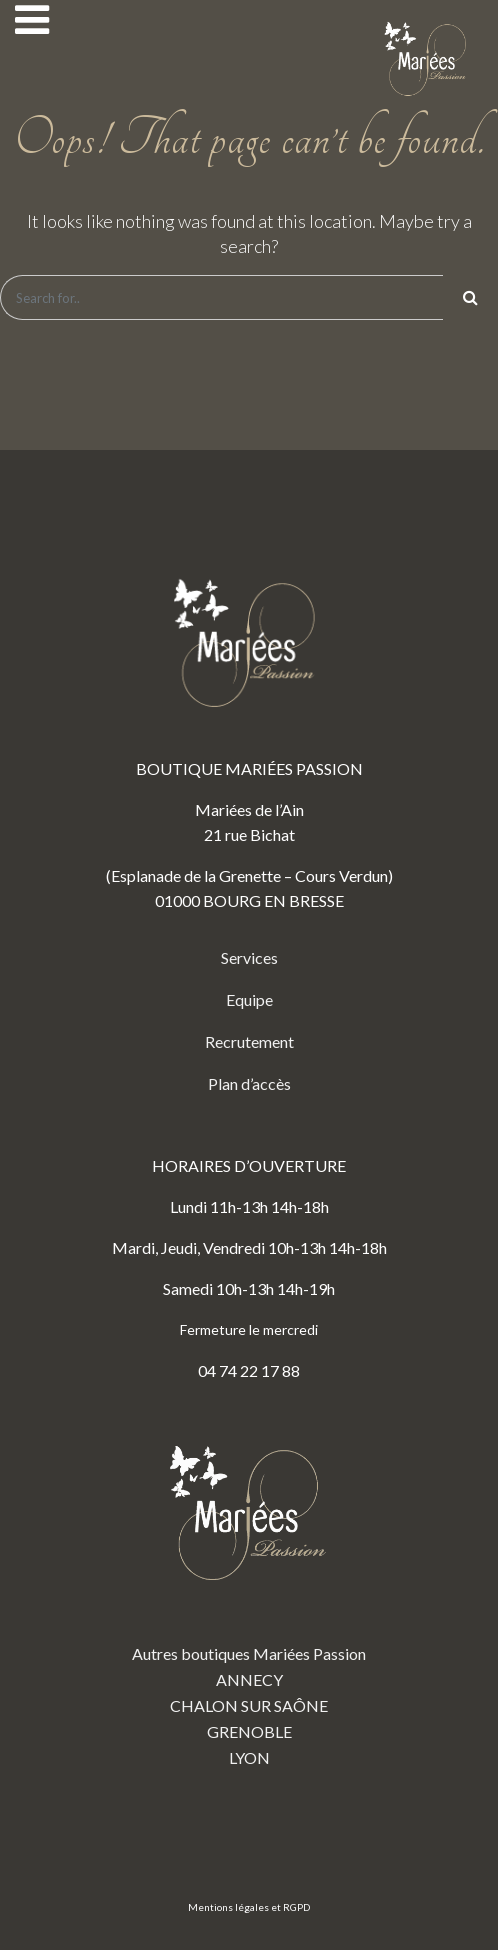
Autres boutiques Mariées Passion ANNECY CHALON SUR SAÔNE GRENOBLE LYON (249, 1591)
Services (249, 957)
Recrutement (249, 1041)
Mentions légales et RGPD (249, 1907)
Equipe (249, 999)
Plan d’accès (249, 1083)
